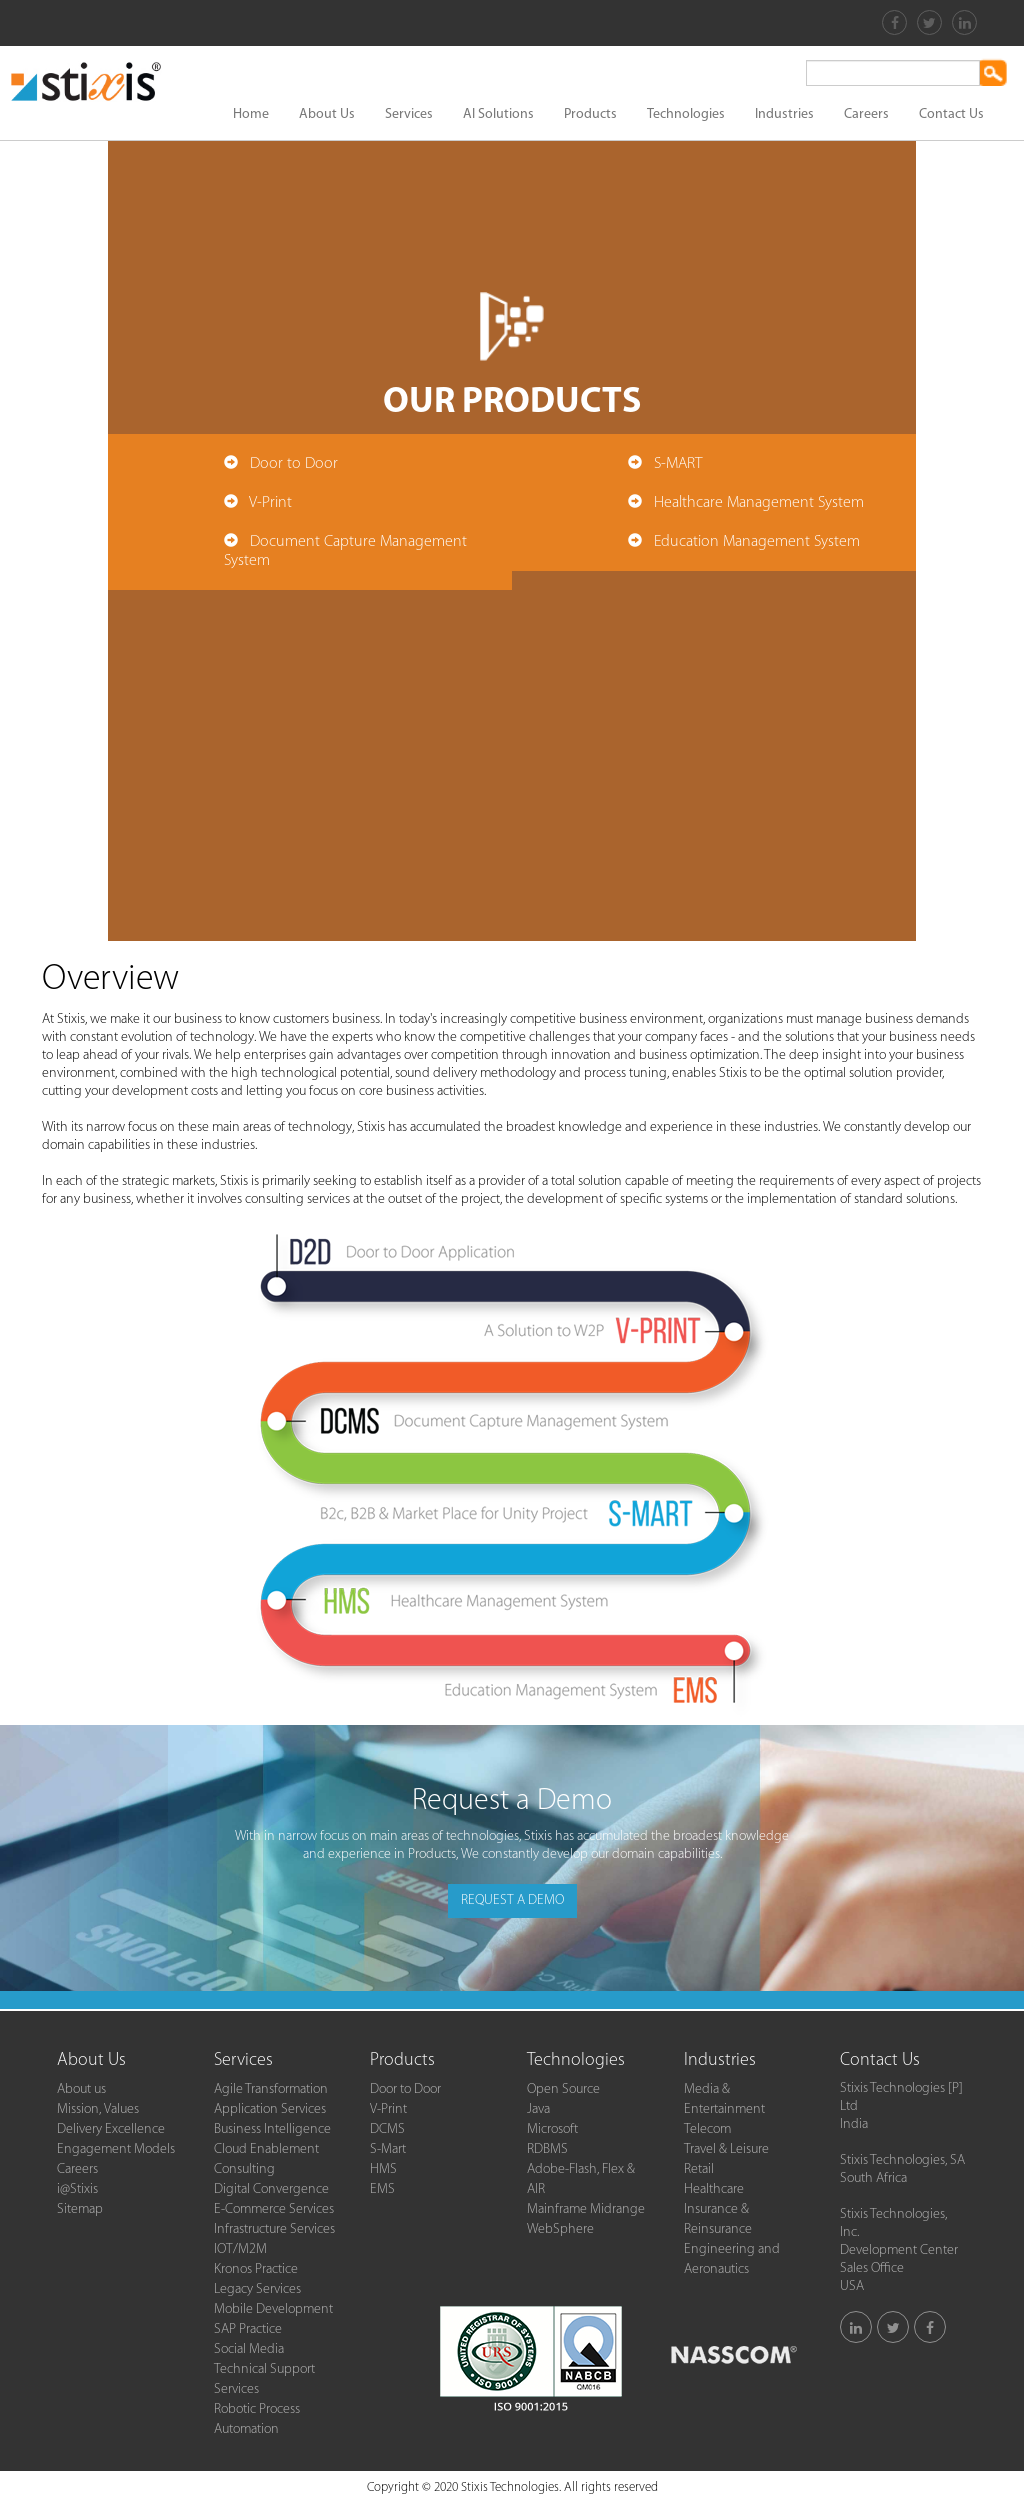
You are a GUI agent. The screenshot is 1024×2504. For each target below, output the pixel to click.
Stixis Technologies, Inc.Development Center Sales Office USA (899, 2250)
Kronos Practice (256, 2269)
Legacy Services (257, 2289)
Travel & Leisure (726, 2149)
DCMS (387, 2129)
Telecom (707, 2129)
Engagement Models (116, 2149)
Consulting (244, 2169)
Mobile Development (273, 2309)
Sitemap (80, 2209)
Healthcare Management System (759, 503)
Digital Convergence (271, 2189)
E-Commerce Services (274, 2209)
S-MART (678, 464)
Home (251, 114)
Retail (699, 2169)
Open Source (563, 2089)
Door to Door (294, 464)
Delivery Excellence (111, 2129)
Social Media (249, 2349)
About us (81, 2089)
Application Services (270, 2109)
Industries (784, 114)
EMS (382, 2189)
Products (590, 114)
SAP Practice (248, 2329)
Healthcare (714, 2189)
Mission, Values (98, 2109)
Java (538, 2109)
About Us (327, 114)
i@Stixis (77, 2189)
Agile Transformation (271, 2089)
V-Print (270, 503)
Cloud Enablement (266, 2149)
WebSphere (560, 2229)
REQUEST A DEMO (512, 1900)
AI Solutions (498, 114)
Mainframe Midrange (586, 2209)
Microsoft (552, 2129)
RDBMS (547, 2149)
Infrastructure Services (274, 2229)
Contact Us (951, 114)
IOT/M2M (240, 2249)
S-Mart (388, 2149)
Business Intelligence (272, 2129)
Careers (866, 114)
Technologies (686, 114)
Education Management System (757, 542)
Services (409, 114)
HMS (383, 2169)
